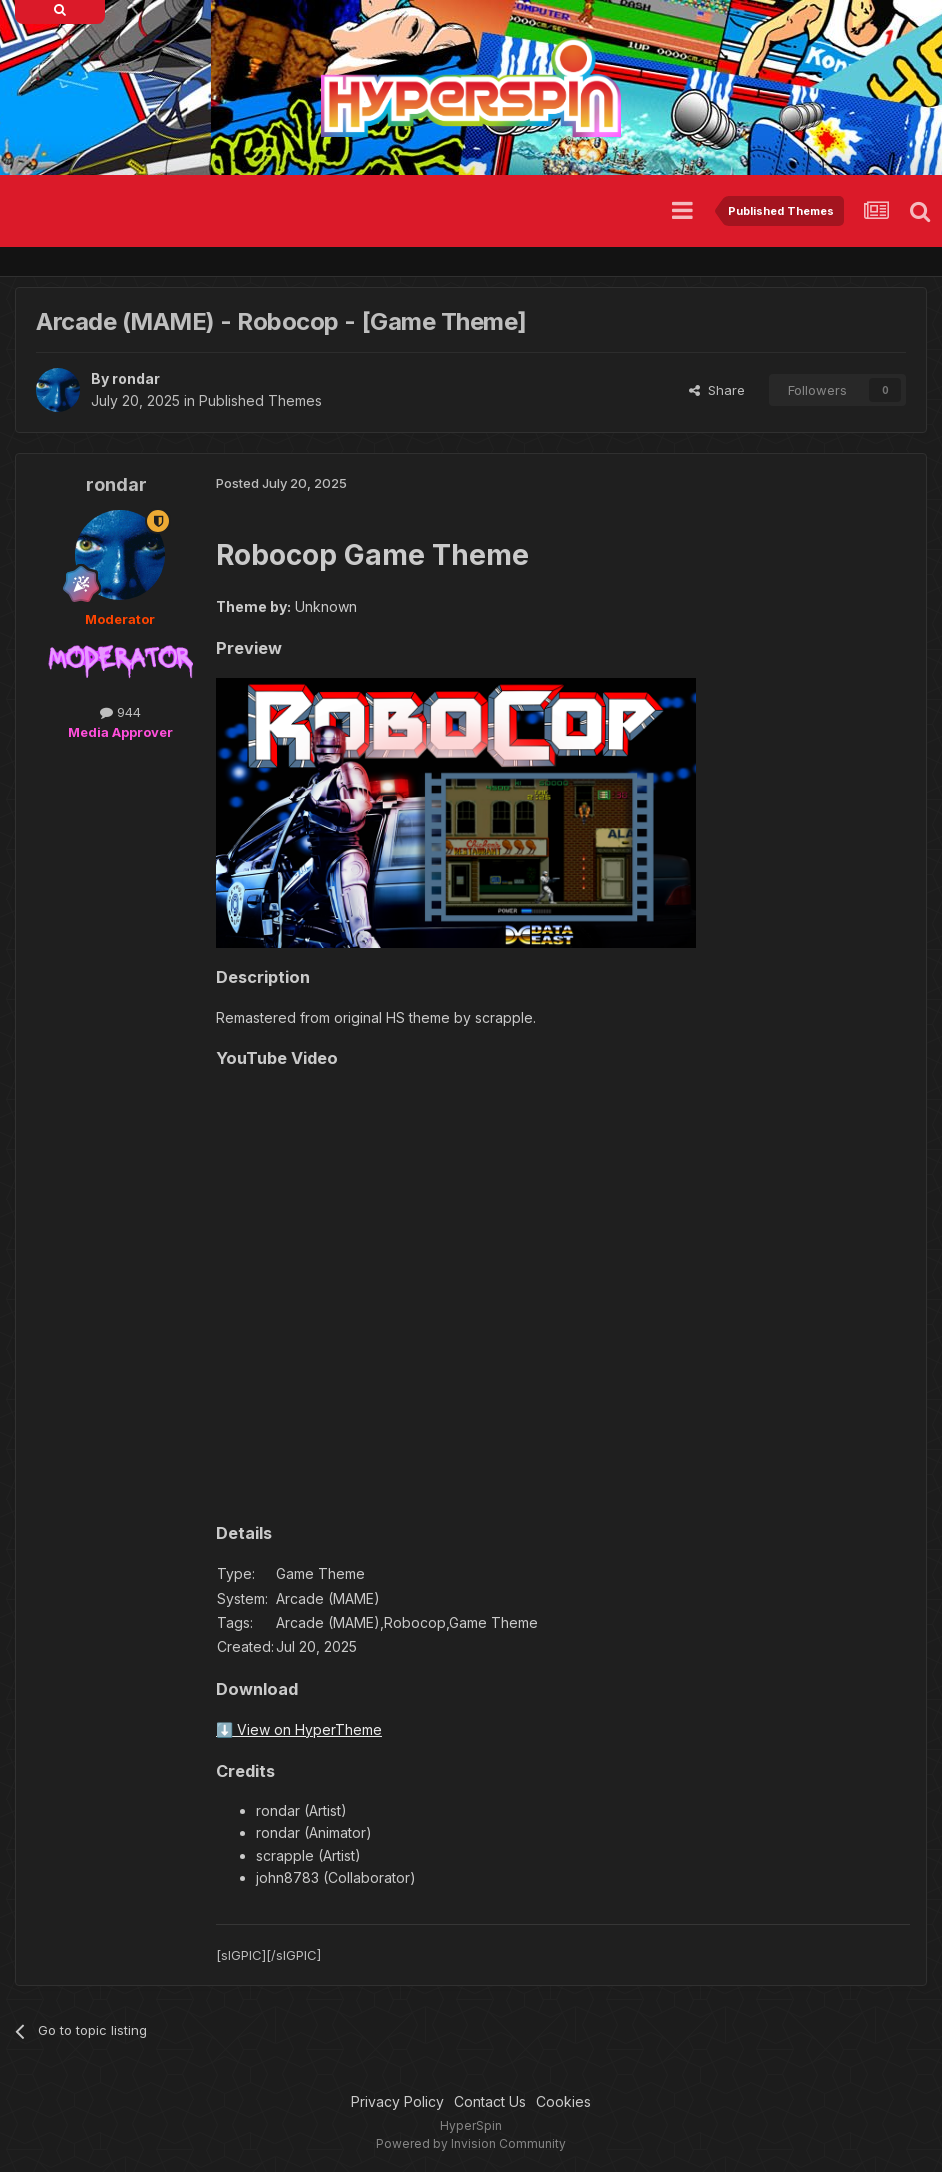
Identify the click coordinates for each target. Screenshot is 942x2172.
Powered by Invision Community (471, 2143)
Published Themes (260, 400)
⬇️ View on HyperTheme (299, 1729)
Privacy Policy (397, 2101)
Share (717, 390)
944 (120, 712)
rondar (136, 378)
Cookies (563, 2101)
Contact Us (490, 2101)
